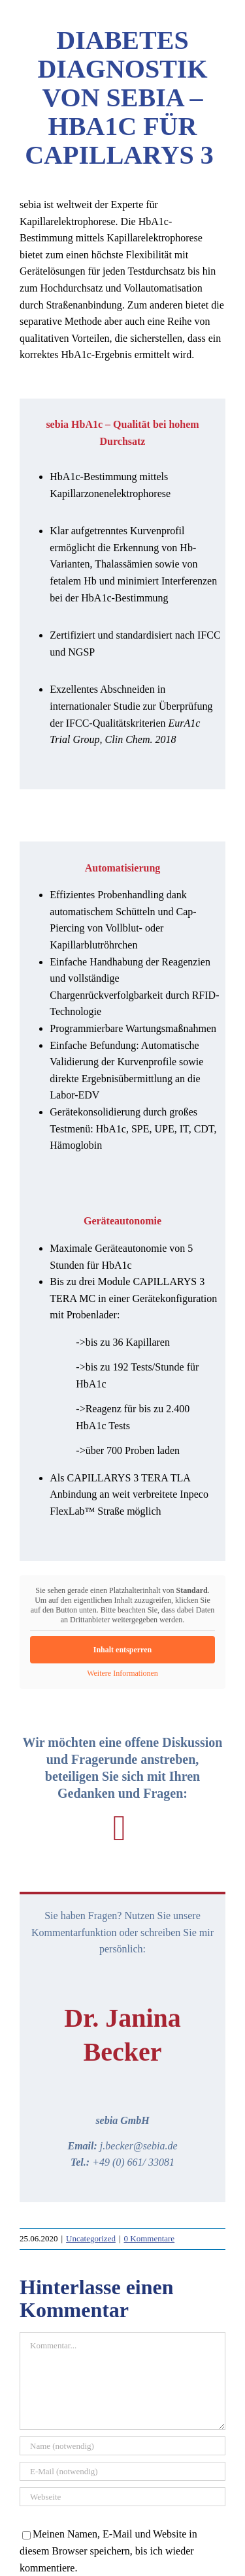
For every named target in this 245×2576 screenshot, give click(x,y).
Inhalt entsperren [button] (122, 1649)
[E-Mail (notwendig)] (122, 2471)
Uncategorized (91, 2238)
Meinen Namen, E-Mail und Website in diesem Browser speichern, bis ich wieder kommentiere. (108, 2550)
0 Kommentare (149, 2238)
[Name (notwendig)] (122, 2445)
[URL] (122, 2496)
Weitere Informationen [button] (122, 1673)
